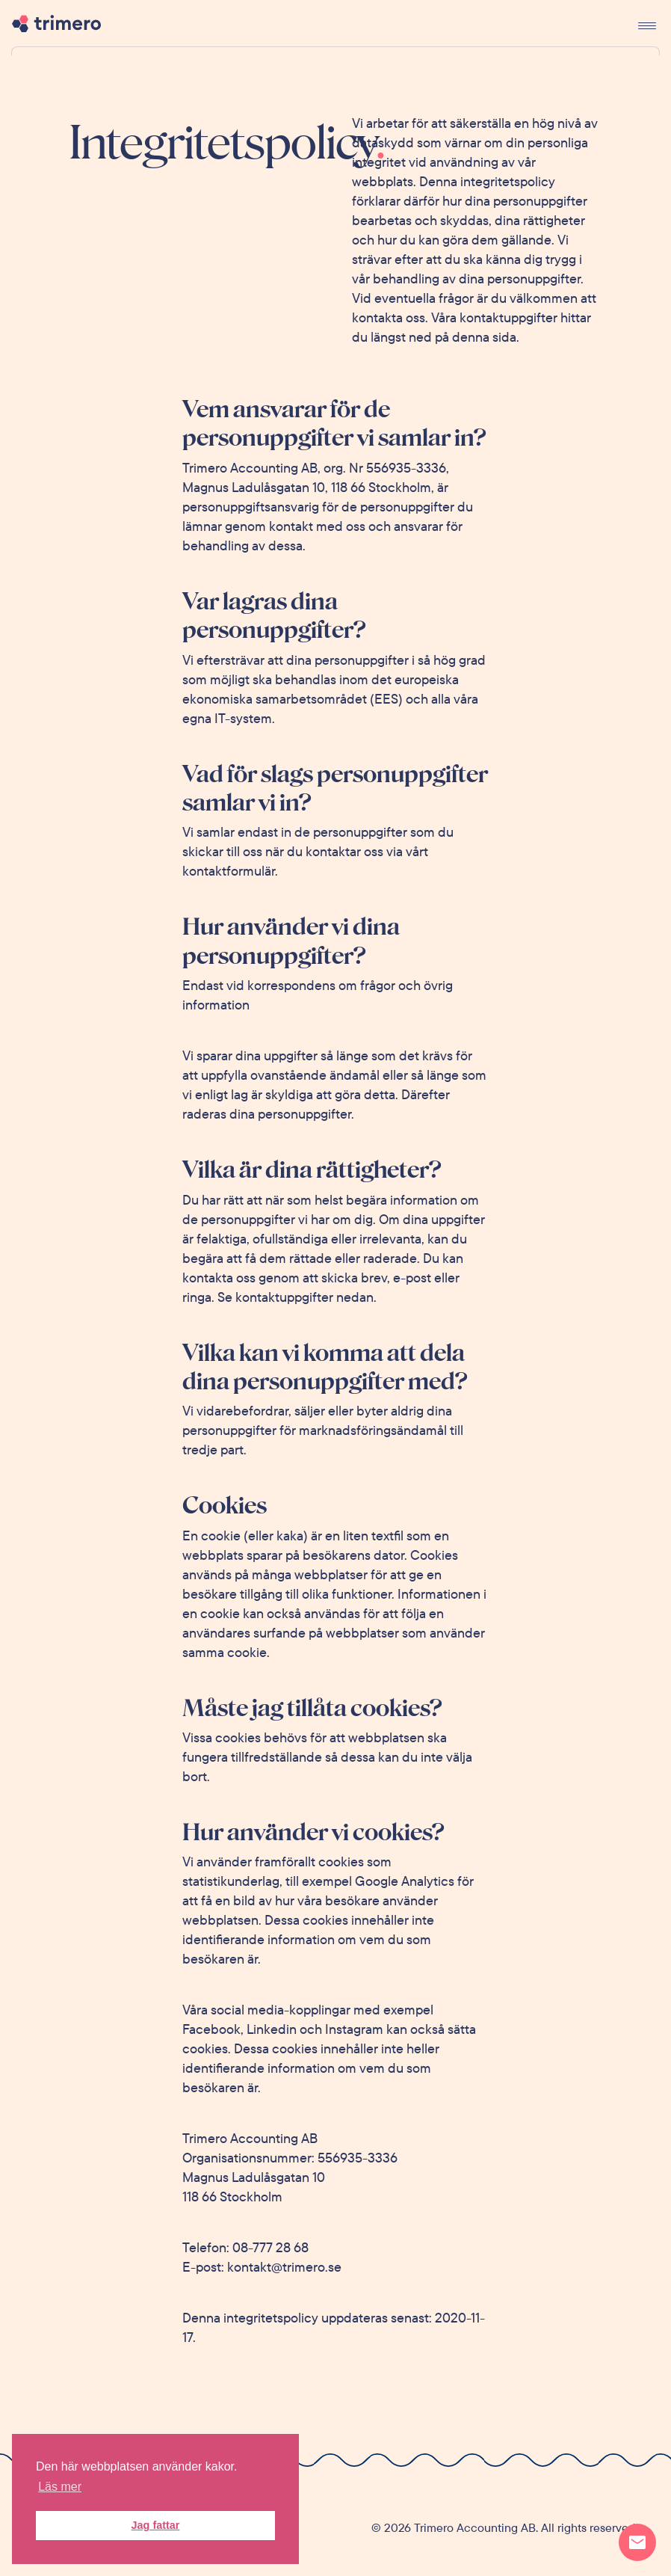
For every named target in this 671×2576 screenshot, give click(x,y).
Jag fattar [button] (156, 2525)
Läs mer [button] (59, 2486)
